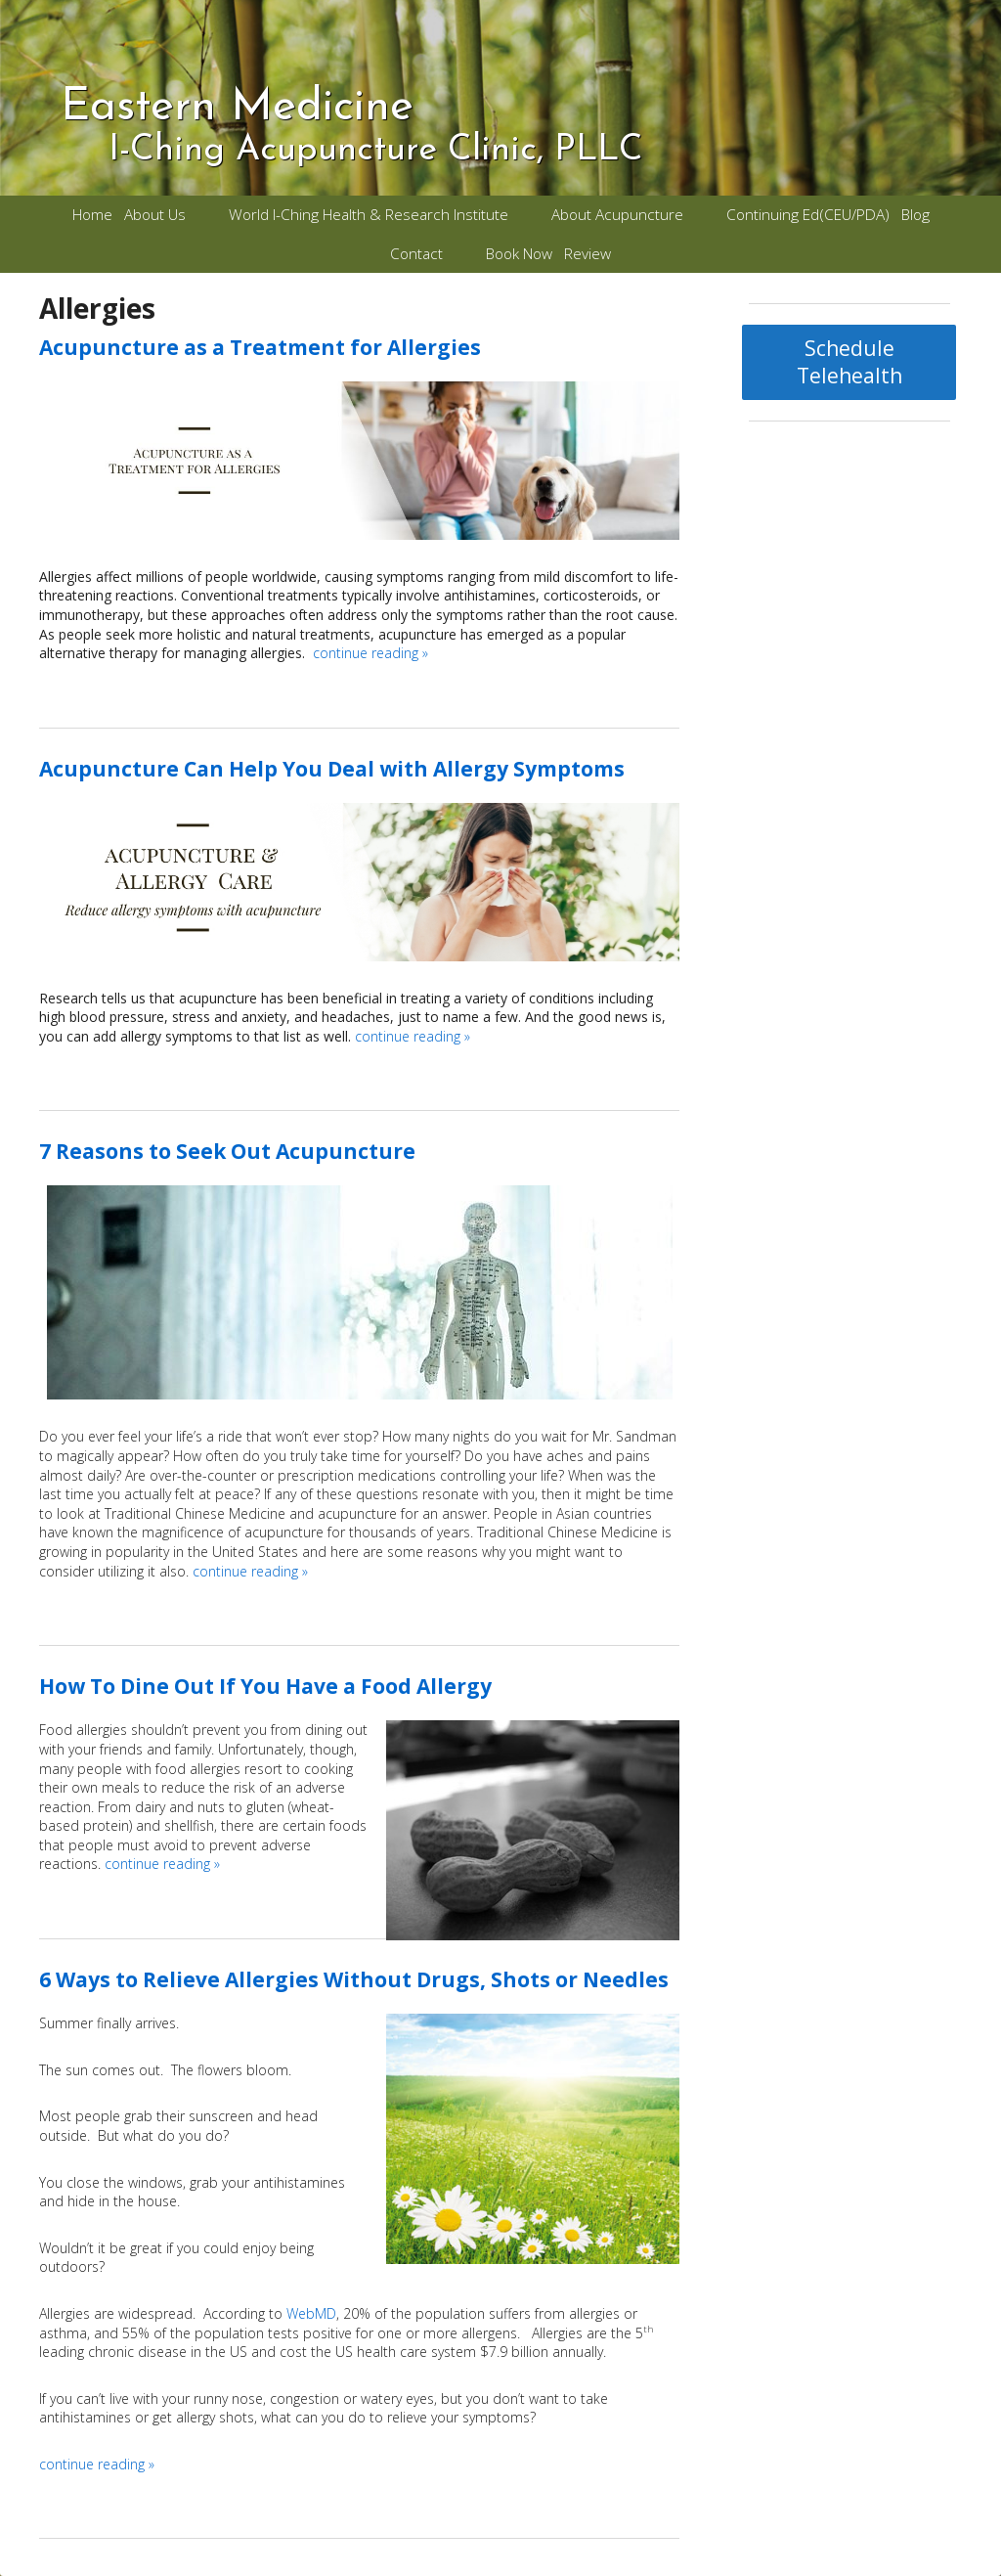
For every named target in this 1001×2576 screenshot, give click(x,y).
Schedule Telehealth (849, 361)
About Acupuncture (617, 214)
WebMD (311, 2313)
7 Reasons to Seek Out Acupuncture (227, 1151)
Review (587, 254)
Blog (915, 214)
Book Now (519, 254)
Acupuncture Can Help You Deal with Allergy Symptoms (332, 768)
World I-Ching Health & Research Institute (368, 214)
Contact (416, 254)
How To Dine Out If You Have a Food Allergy (265, 1686)
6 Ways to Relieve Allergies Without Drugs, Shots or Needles (354, 1979)
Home (92, 214)
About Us (155, 214)
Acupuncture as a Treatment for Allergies (260, 347)
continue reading (370, 653)
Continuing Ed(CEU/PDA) (808, 214)
